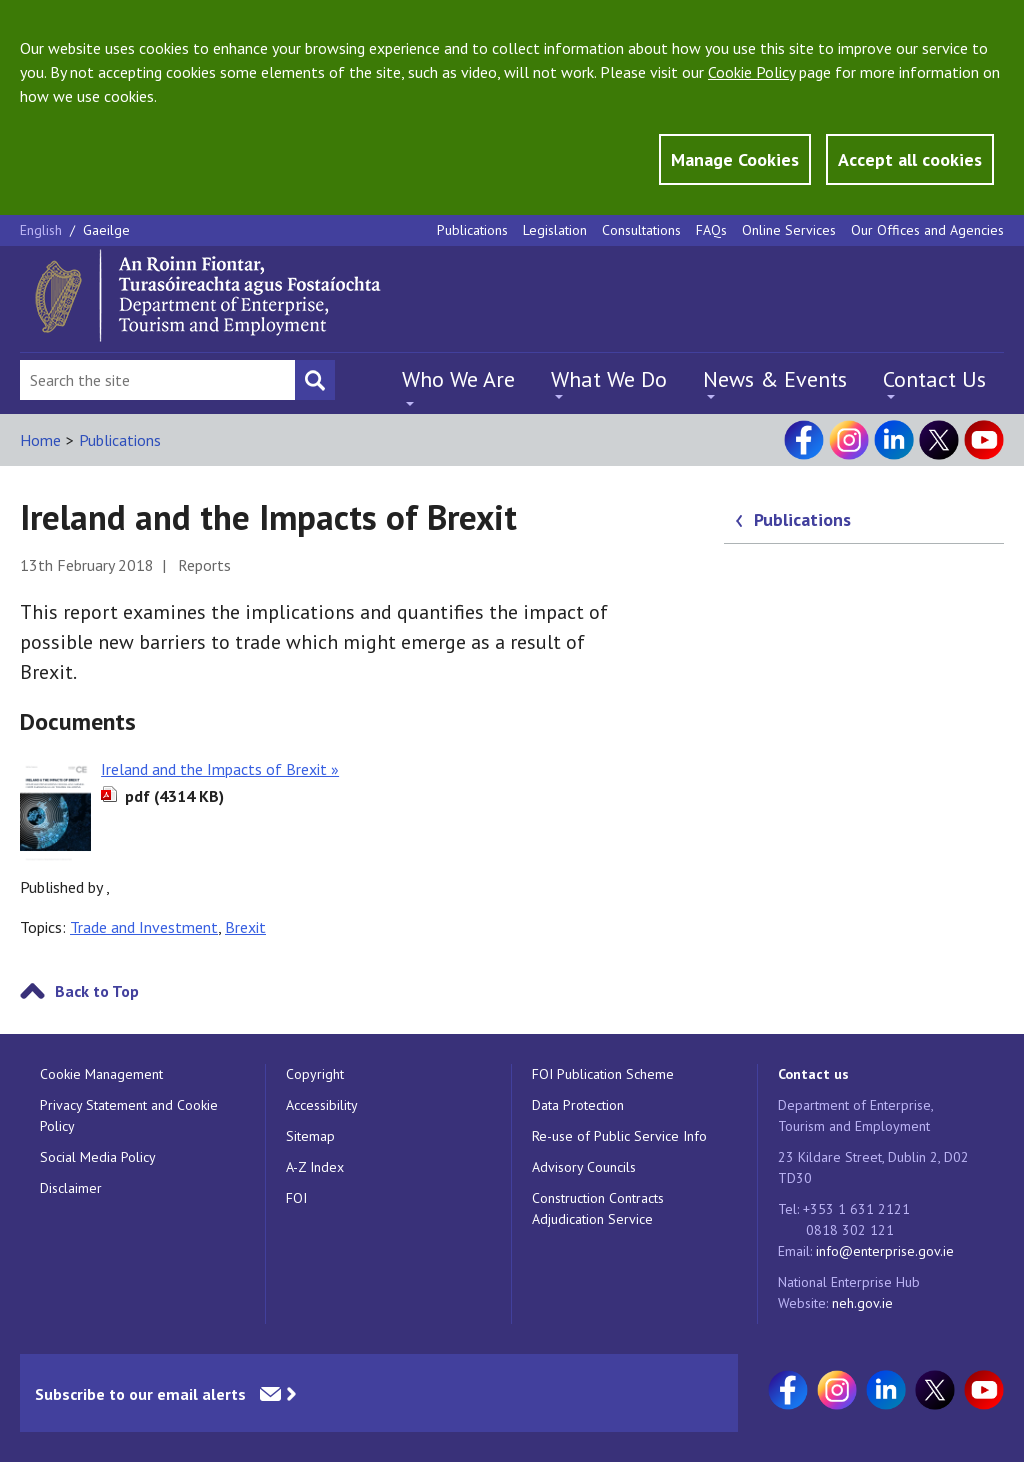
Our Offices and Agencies (927, 230)
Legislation (555, 230)
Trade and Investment (144, 927)
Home (40, 440)
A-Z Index (315, 1167)
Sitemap (310, 1136)
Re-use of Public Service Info (619, 1136)
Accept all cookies (910, 159)
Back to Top (97, 991)
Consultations (641, 230)
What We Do (609, 379)
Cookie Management (101, 1074)
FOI (296, 1198)
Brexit (245, 927)
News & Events (775, 379)
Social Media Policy (98, 1157)
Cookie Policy (751, 72)
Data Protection (578, 1105)
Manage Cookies (735, 159)
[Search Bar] (157, 380)
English (43, 230)
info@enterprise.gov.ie (885, 1251)
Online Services (789, 230)
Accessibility (322, 1105)
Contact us (813, 1074)
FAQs (711, 230)
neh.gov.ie (862, 1303)
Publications (472, 230)
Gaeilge (106, 230)
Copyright (315, 1074)
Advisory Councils (584, 1167)
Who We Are (458, 379)
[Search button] (315, 380)
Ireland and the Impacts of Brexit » (220, 769)
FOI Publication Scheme (603, 1074)
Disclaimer (71, 1188)
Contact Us (934, 379)
